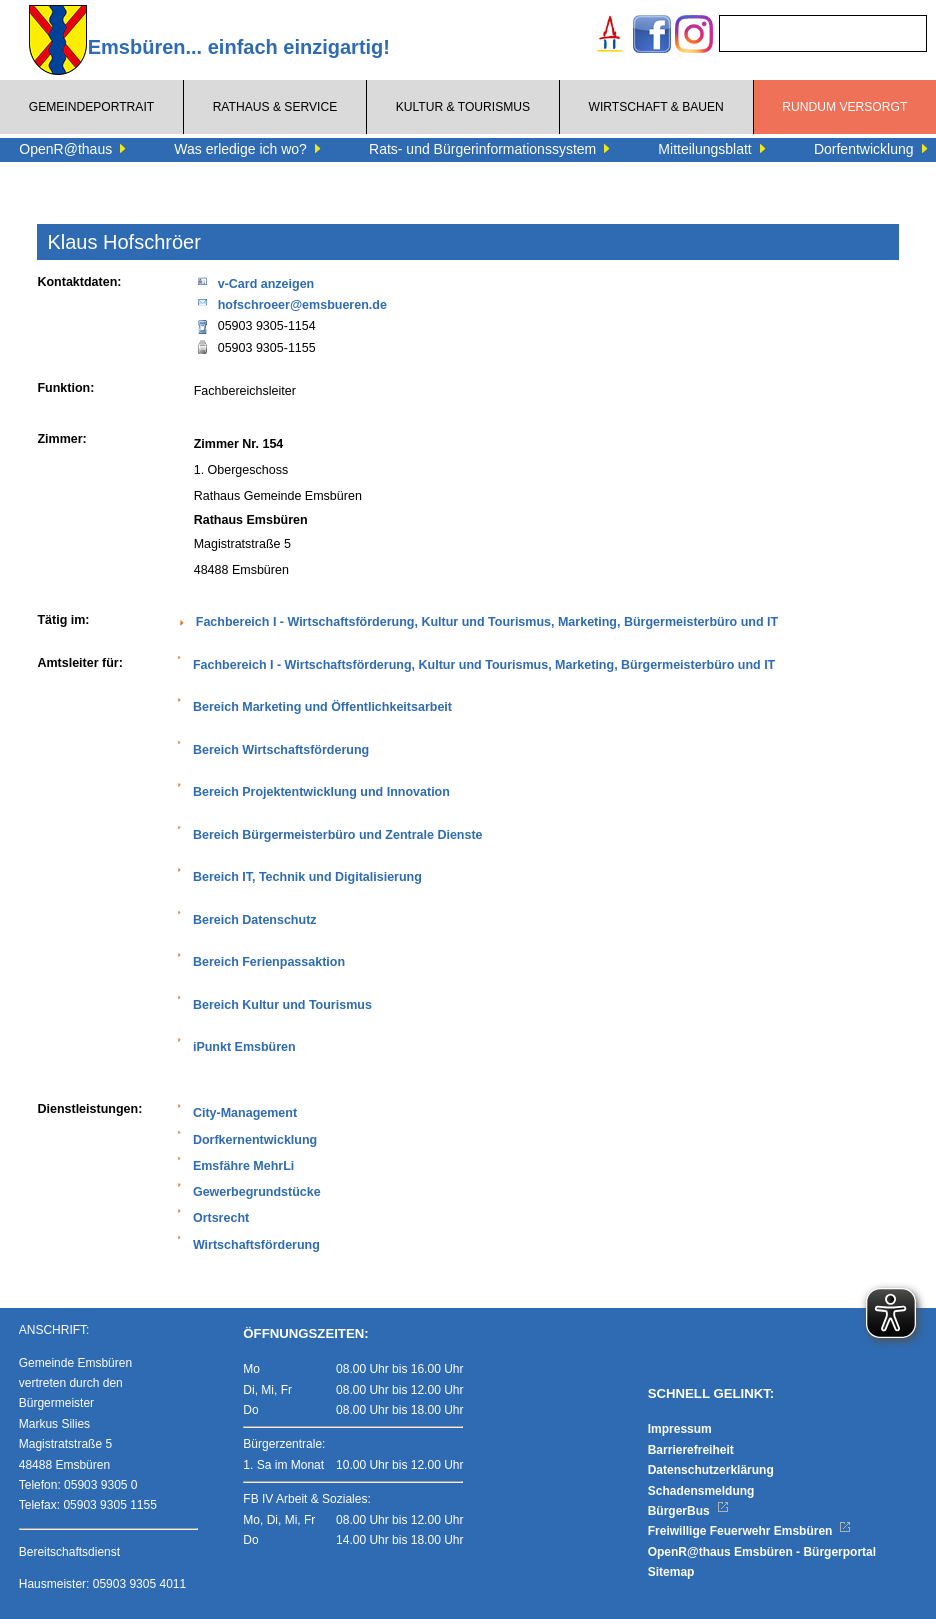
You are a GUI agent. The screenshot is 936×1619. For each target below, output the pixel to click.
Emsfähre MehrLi (243, 1166)
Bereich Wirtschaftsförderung (281, 750)
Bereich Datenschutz (255, 920)
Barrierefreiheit (691, 1450)
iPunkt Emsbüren (244, 1047)
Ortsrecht (221, 1218)
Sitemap (671, 1572)
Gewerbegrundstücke (257, 1192)
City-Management (245, 1113)
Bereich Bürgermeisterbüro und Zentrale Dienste (338, 835)
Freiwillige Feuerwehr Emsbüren (750, 1531)
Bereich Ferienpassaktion (269, 962)
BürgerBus (688, 1511)
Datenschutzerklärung (711, 1470)
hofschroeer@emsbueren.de (290, 303)
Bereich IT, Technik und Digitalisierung (307, 877)
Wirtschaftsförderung (256, 1245)
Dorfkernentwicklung (255, 1140)
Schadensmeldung (701, 1491)
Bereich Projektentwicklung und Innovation (321, 792)
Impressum (680, 1429)
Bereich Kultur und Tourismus (282, 1005)
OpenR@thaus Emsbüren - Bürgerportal (762, 1552)
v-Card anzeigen (254, 282)
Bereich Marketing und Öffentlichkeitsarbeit (322, 707)
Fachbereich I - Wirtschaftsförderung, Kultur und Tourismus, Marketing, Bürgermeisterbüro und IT (487, 622)
